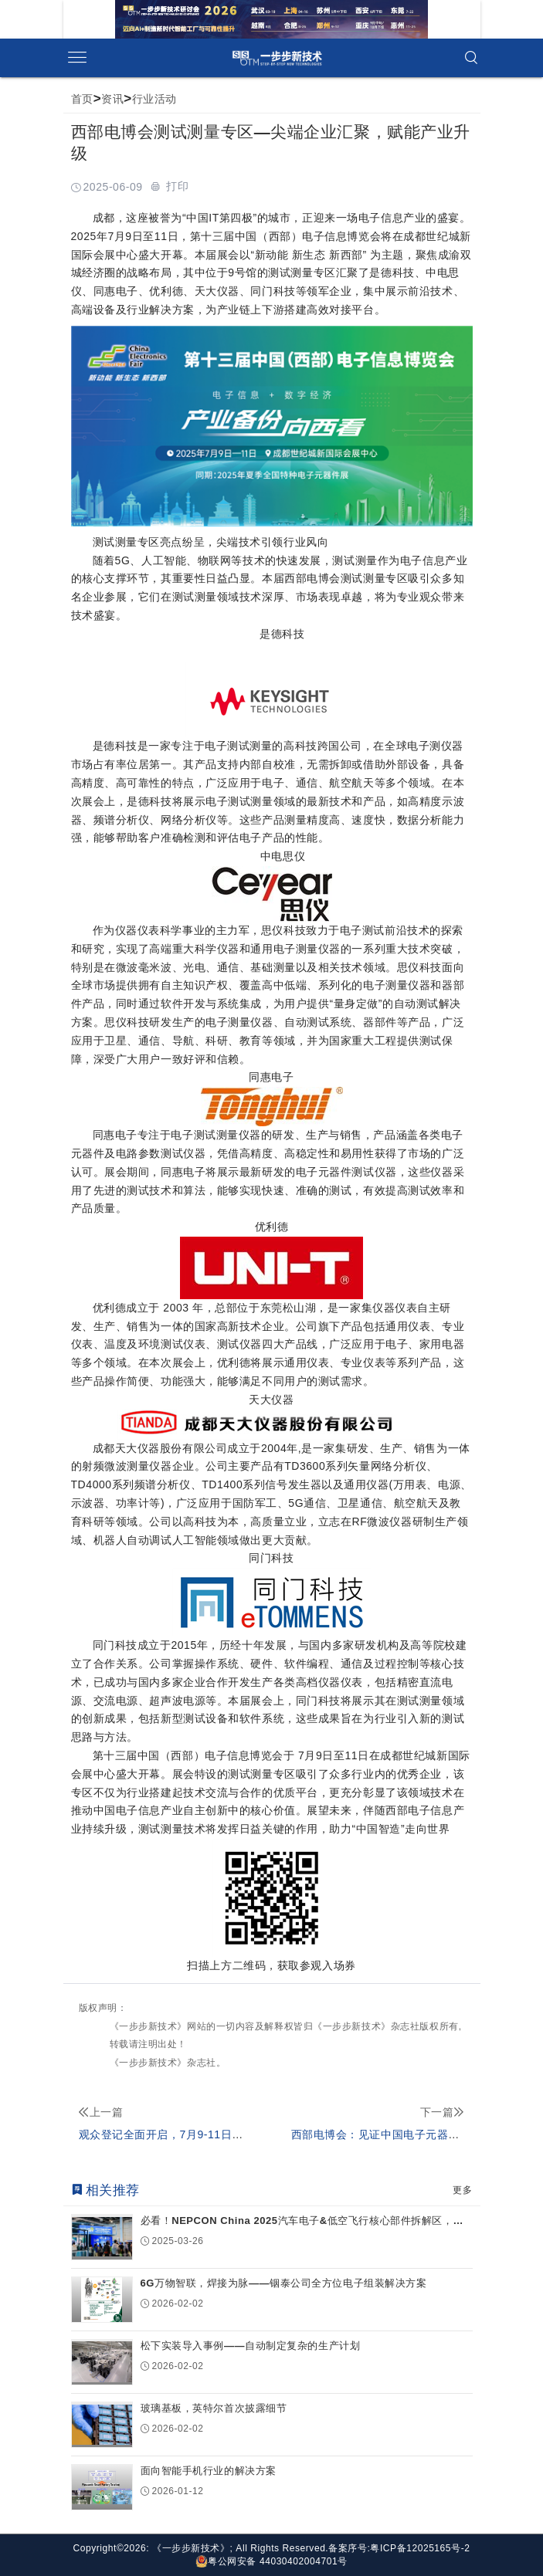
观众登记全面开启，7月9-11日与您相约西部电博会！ (211, 2134)
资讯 (112, 99)
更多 (462, 2190)
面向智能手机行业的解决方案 (209, 2470)
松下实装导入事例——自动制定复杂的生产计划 (251, 2345)
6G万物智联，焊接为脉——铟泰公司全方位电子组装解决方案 (284, 2283)
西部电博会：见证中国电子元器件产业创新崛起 (409, 2134)
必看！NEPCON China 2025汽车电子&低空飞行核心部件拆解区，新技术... (302, 2221)
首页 (82, 99)
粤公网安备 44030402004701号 (271, 2561)
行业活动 (154, 99)
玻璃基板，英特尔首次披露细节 (214, 2408)
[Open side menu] (77, 57)
